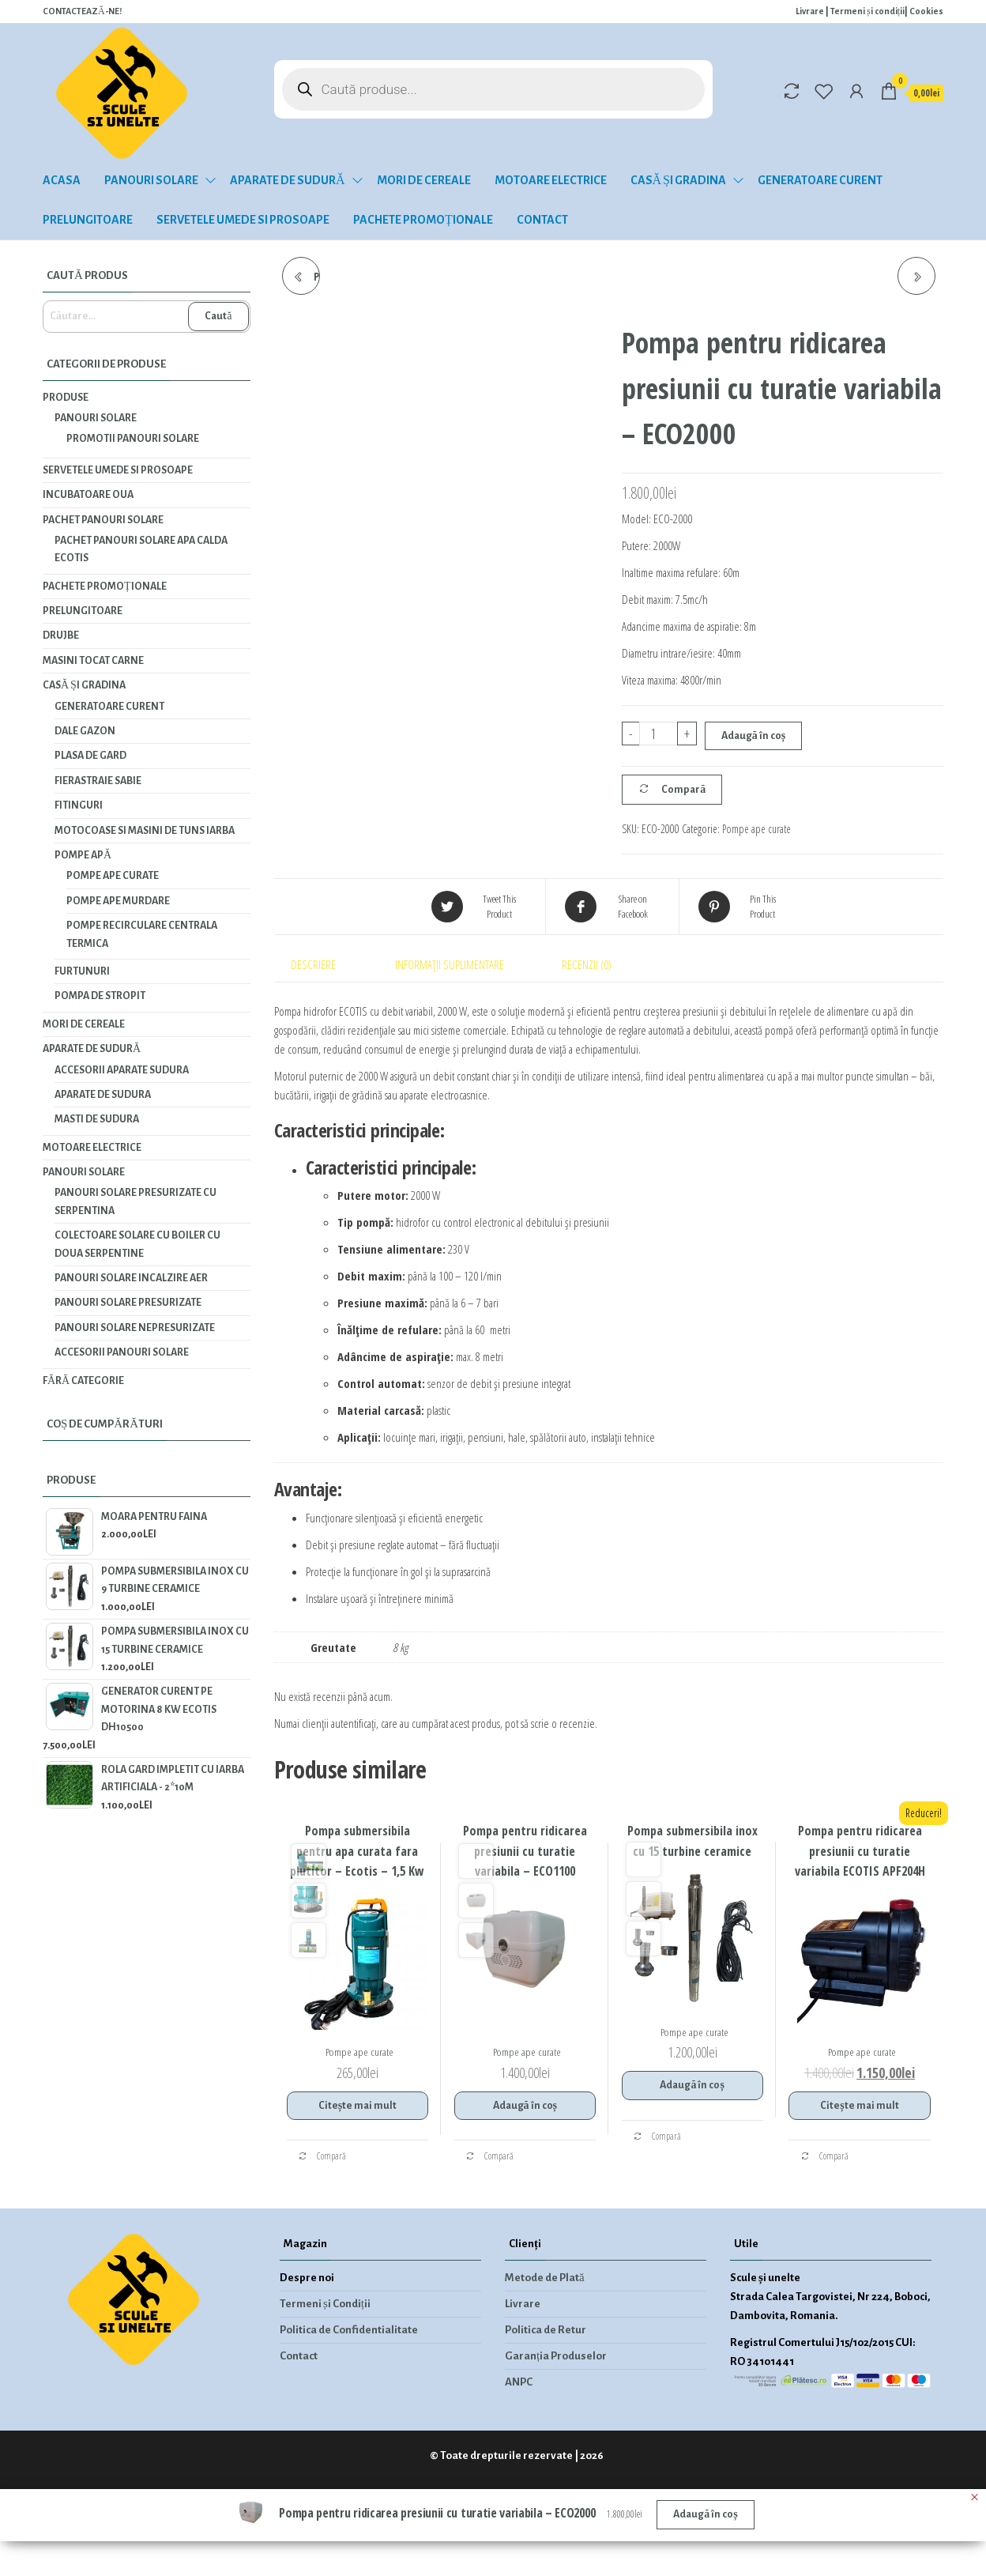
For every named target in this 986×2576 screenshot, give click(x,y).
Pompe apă (83, 855)
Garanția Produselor (556, 2356)
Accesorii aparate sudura (122, 1070)
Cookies (926, 11)
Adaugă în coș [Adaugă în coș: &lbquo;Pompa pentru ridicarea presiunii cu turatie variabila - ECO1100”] (525, 2105)
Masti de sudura (97, 1119)
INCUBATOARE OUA (88, 494)
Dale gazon (85, 731)
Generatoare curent (820, 180)
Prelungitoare (88, 219)
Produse (65, 397)
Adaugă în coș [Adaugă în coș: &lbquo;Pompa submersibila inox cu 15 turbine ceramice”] (692, 2085)
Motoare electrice (551, 180)
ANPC (519, 2382)
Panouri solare (151, 180)
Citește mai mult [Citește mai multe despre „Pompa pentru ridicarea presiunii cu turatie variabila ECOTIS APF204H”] (859, 2105)
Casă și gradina (678, 180)
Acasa (62, 180)
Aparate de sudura (103, 1094)
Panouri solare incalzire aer (131, 1278)
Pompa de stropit (100, 995)
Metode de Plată (545, 2278)
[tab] (325, 964)
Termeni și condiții (867, 11)
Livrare (810, 11)
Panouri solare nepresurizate (135, 1327)
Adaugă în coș (753, 735)
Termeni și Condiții (325, 2304)
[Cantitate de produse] (658, 733)
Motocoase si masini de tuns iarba (145, 830)
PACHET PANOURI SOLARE (103, 520)
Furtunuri (82, 971)
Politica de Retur (545, 2330)
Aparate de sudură (287, 180)
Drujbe (61, 635)
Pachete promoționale (423, 219)
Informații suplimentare (449, 964)
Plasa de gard (90, 755)
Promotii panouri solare (132, 438)
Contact (542, 219)
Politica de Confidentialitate (349, 2330)
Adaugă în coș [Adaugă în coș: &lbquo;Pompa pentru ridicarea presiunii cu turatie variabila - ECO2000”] (705, 2514)
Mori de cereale (424, 180)
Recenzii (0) (587, 964)
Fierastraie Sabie (98, 780)
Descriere (313, 964)
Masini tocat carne (93, 660)
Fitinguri (79, 805)
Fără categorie (83, 1380)
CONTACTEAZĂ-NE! (82, 11)
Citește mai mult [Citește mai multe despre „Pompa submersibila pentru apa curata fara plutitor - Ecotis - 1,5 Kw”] (357, 2105)
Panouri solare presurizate (128, 1302)
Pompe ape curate (756, 828)
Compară (683, 789)
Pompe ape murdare (118, 901)
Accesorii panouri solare (122, 1352)
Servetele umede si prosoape (242, 219)
